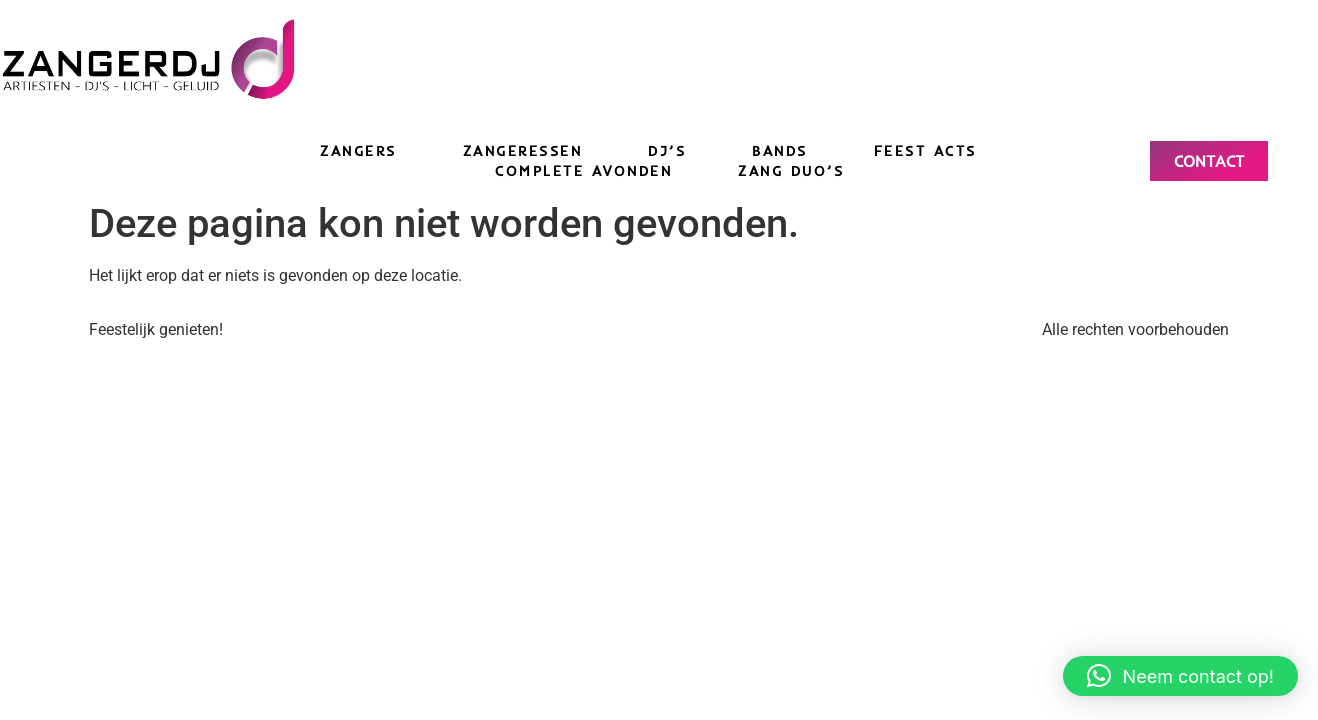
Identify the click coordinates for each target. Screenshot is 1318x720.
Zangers (358, 151)
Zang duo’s (791, 171)
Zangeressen (523, 151)
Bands (780, 151)
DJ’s (667, 151)
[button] (1180, 676)
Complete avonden (583, 171)
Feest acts (925, 151)
